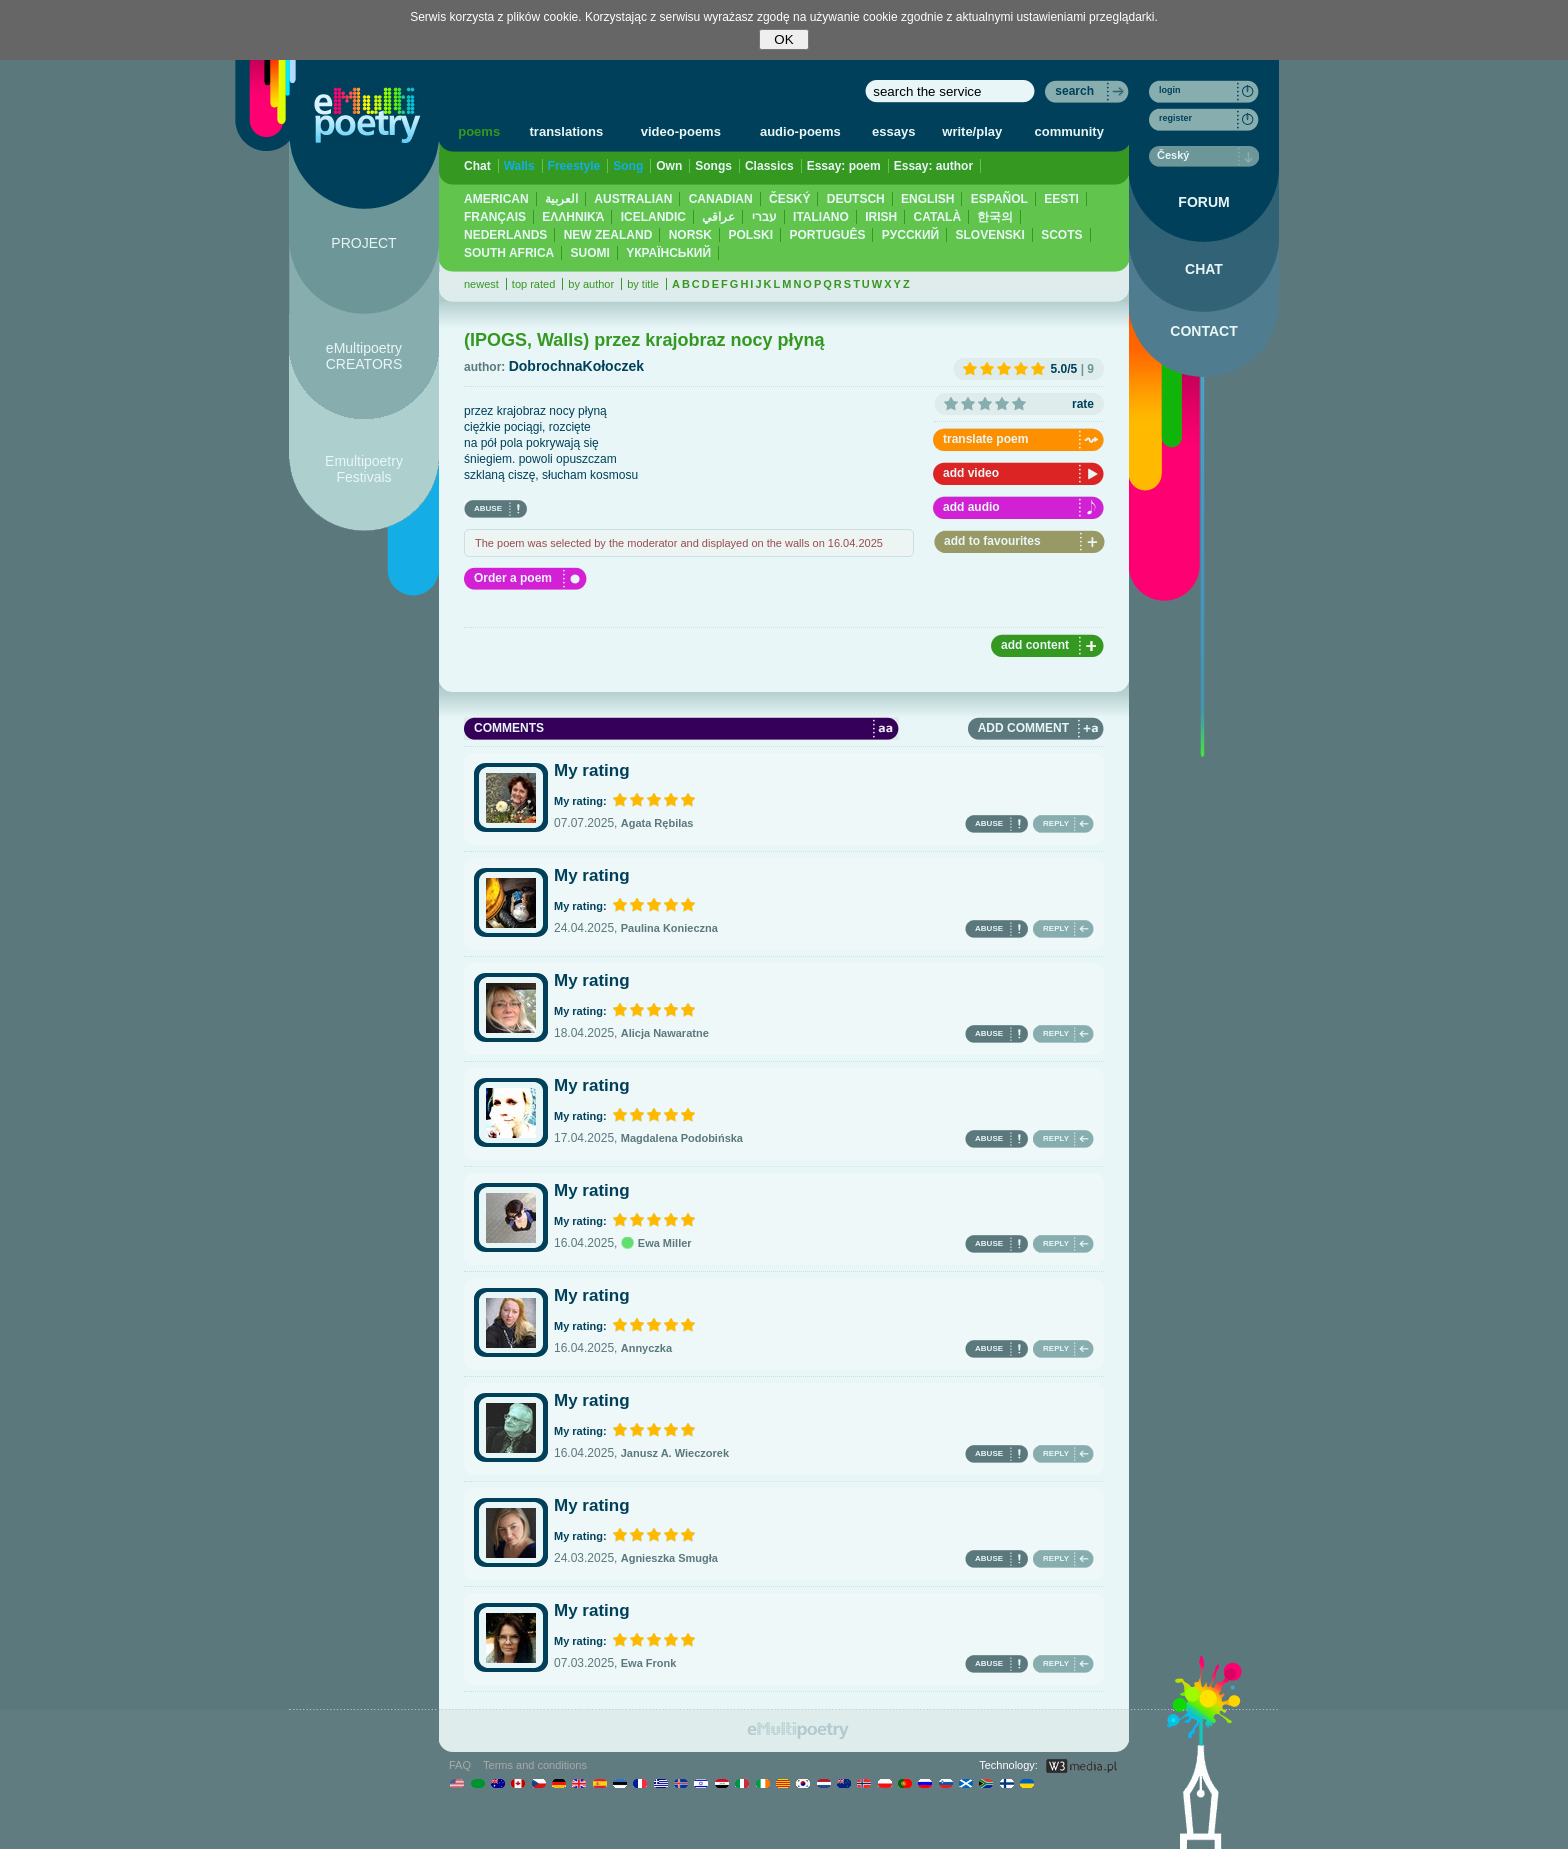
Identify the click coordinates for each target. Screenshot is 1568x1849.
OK (783, 39)
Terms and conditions (535, 1765)
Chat (477, 166)
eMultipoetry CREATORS (364, 356)
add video (971, 473)
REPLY (1056, 823)
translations (567, 131)
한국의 (995, 217)
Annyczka (646, 1348)
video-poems (681, 131)
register (1175, 118)
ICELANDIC (653, 217)
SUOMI (590, 253)
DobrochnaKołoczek (576, 366)
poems (479, 131)
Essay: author (933, 166)
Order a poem (513, 578)
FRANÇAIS (495, 217)
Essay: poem (844, 166)
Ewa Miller (656, 1243)
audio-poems (800, 131)
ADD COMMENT (1023, 728)
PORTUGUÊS (827, 235)
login (1170, 90)
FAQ (460, 1765)
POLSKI (750, 235)
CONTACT (1203, 331)
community (1069, 131)
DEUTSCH (856, 199)
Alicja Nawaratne (665, 1033)
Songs (713, 166)
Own (669, 166)
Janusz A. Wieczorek (675, 1453)
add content (1035, 645)
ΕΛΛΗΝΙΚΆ (573, 217)
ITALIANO (821, 217)
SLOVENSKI (989, 235)
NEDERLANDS (505, 235)
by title (643, 284)
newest (481, 284)
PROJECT (363, 243)
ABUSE (488, 508)
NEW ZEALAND (608, 235)
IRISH (881, 217)
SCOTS (1061, 235)
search (1074, 91)
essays (893, 131)
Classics (769, 166)
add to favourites (992, 541)
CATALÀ (938, 217)
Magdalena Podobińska (682, 1138)
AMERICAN (496, 199)
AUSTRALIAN (633, 199)
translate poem (985, 439)
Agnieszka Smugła (669, 1558)
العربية (561, 199)
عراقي (718, 217)
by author (591, 284)
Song (628, 166)
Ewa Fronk (649, 1663)
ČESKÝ (789, 199)
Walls (519, 166)
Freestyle (574, 166)
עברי (764, 217)
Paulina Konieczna (669, 928)
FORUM (1203, 202)
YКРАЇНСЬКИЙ (668, 253)
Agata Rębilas (657, 823)
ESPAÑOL (999, 199)
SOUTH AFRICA (509, 253)
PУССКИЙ (910, 235)
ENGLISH (927, 199)
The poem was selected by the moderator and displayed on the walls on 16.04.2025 (679, 543)
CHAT (1204, 269)
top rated (533, 284)
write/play (972, 131)
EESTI (1061, 199)
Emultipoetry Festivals (364, 469)
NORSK (690, 235)
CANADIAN (721, 199)
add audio (971, 507)
